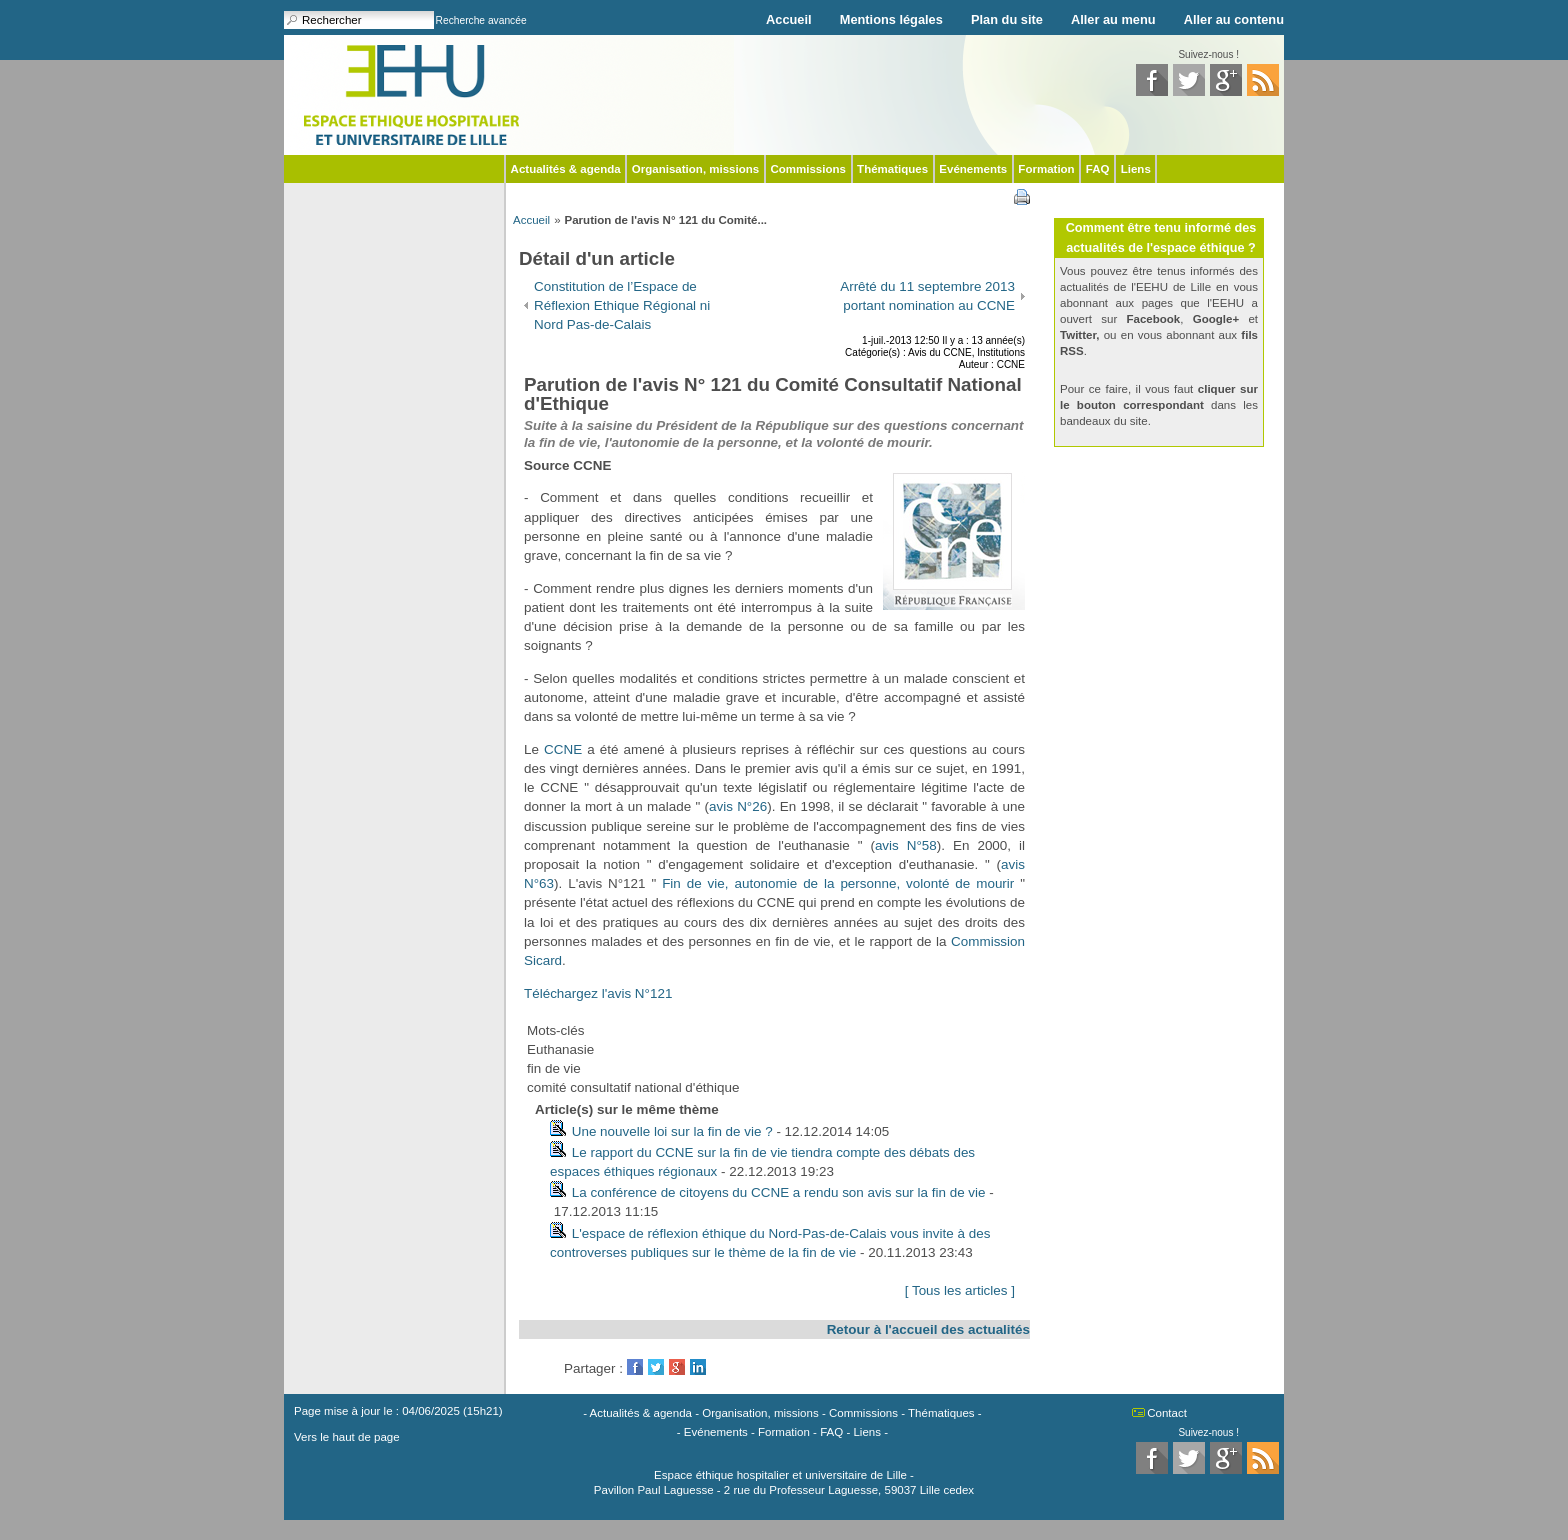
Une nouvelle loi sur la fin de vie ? (672, 1131)
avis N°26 (738, 806)
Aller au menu (1113, 19)
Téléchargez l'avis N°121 (598, 993)
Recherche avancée (481, 20)
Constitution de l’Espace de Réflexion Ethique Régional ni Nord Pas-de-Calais (622, 305)
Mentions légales (891, 19)
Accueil (789, 19)
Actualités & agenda (566, 169)
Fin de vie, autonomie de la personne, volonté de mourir (838, 883)
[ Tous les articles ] (960, 1290)
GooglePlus (677, 1367)
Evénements (973, 169)
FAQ (1098, 169)
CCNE (563, 749)
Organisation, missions (695, 169)
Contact (1167, 1413)
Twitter (656, 1367)
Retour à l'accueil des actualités (928, 1329)
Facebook (635, 1367)
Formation (1046, 169)
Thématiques (892, 169)
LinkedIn (698, 1367)
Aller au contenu (1234, 19)
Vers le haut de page (347, 1437)
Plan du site (1007, 19)
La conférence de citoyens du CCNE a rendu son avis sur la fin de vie (779, 1192)
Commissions (808, 169)
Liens (1136, 169)
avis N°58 (906, 845)
